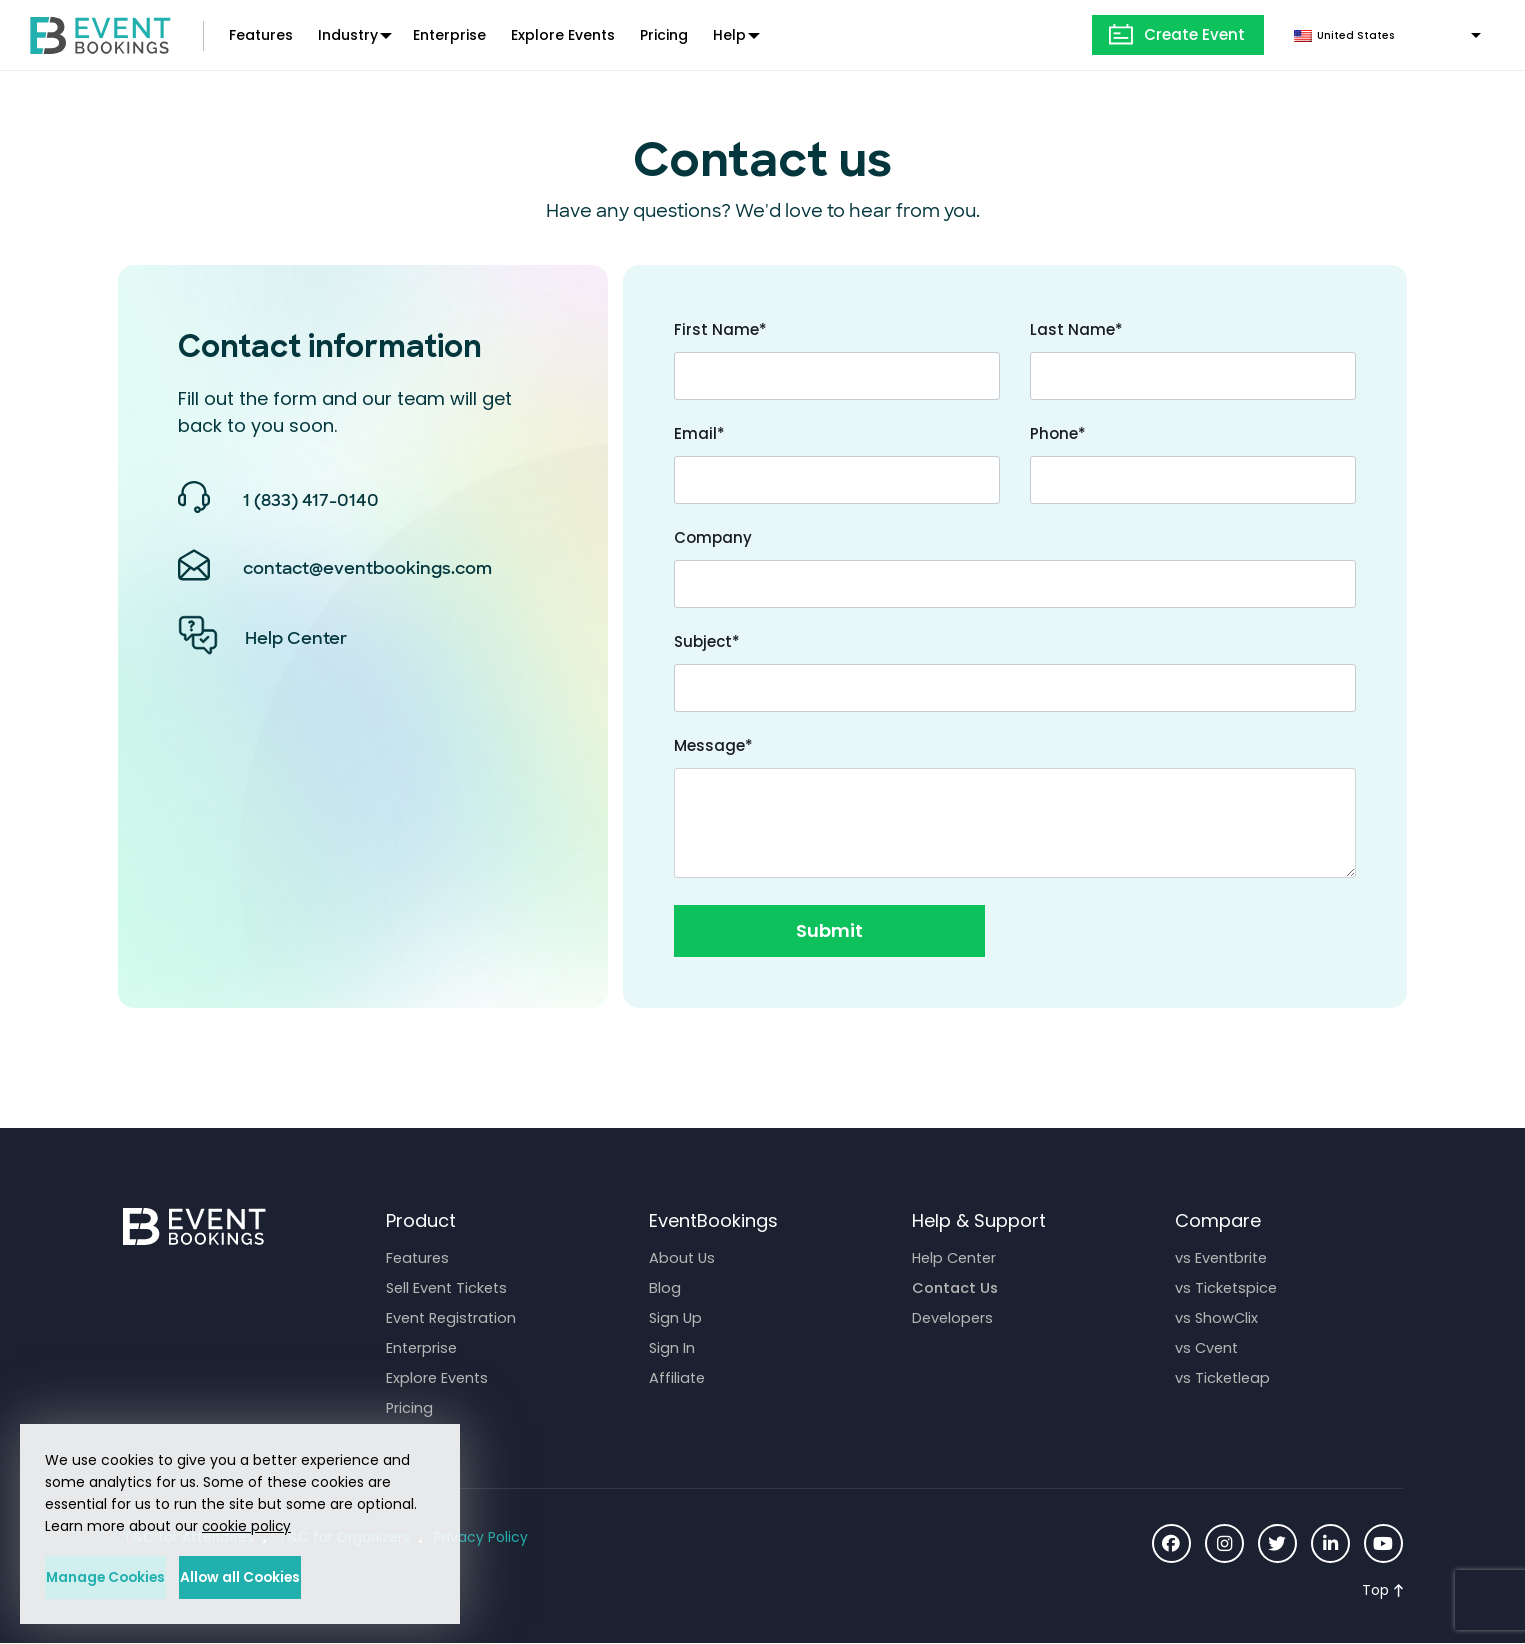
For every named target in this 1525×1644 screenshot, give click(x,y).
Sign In (672, 1347)
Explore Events (563, 35)
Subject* (707, 641)
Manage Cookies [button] (137, 1577)
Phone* (1058, 433)
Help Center (957, 1257)
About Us (683, 1257)
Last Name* (1076, 329)
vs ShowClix (1217, 1317)
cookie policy (247, 1525)
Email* (699, 433)
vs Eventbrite (1223, 1257)
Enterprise (449, 35)
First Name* (720, 329)
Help (729, 35)
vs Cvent (1208, 1347)
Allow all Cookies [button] (335, 1577)
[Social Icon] (1167, 1544)
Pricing (664, 35)
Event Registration (454, 1317)
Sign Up (676, 1317)
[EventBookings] (100, 33)
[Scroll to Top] (1382, 1590)
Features (261, 35)
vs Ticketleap (1224, 1377)
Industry (348, 35)
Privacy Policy (484, 1538)
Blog (665, 1287)
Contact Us (956, 1287)
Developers (954, 1317)
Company (713, 537)
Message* (713, 745)
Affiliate (678, 1377)
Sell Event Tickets (449, 1287)
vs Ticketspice (1227, 1287)
